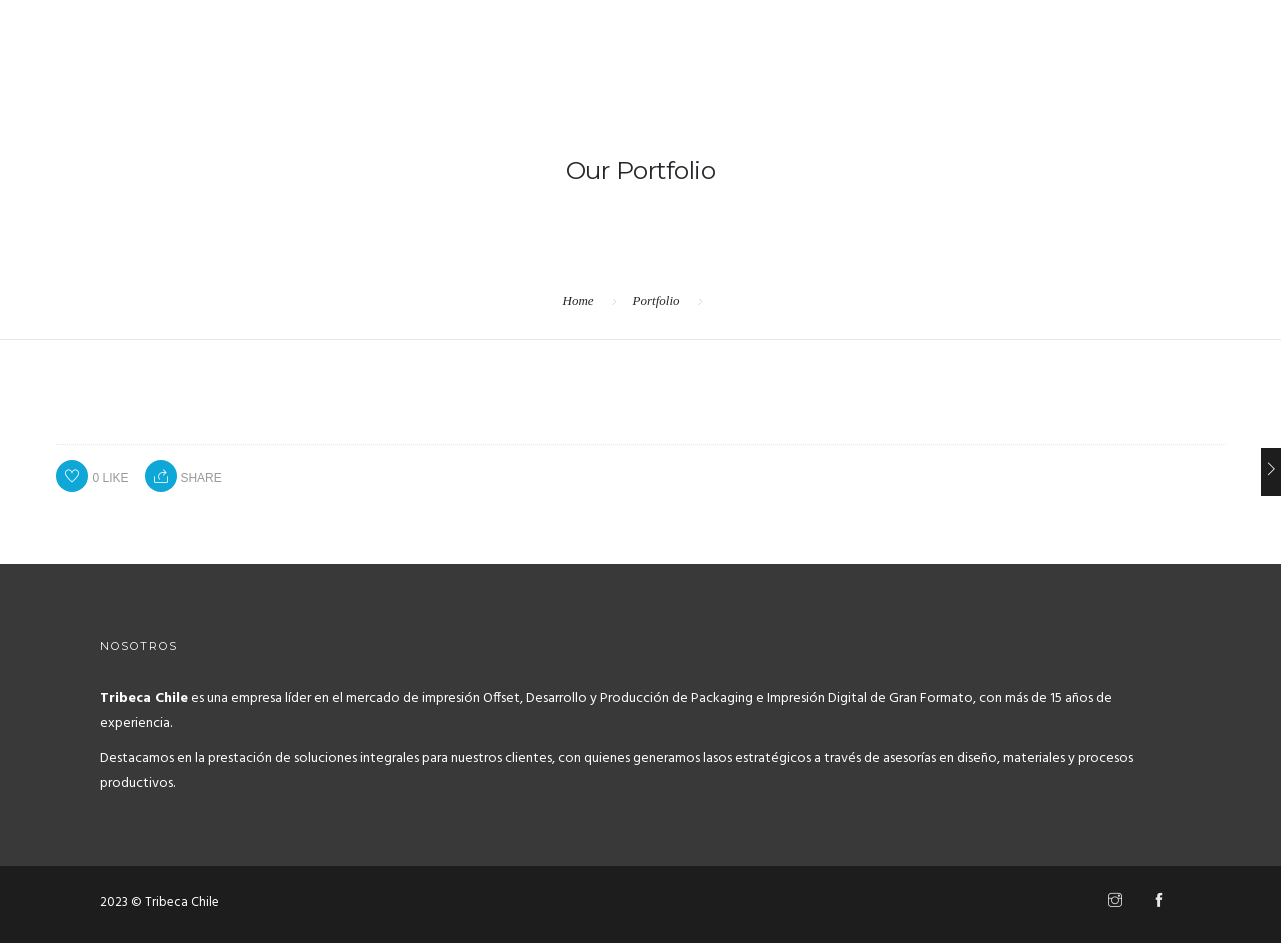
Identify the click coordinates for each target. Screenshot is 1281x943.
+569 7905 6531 (98, 21)
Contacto (1195, 94)
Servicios (1098, 94)
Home (1016, 94)
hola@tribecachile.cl (287, 21)
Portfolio (656, 300)
